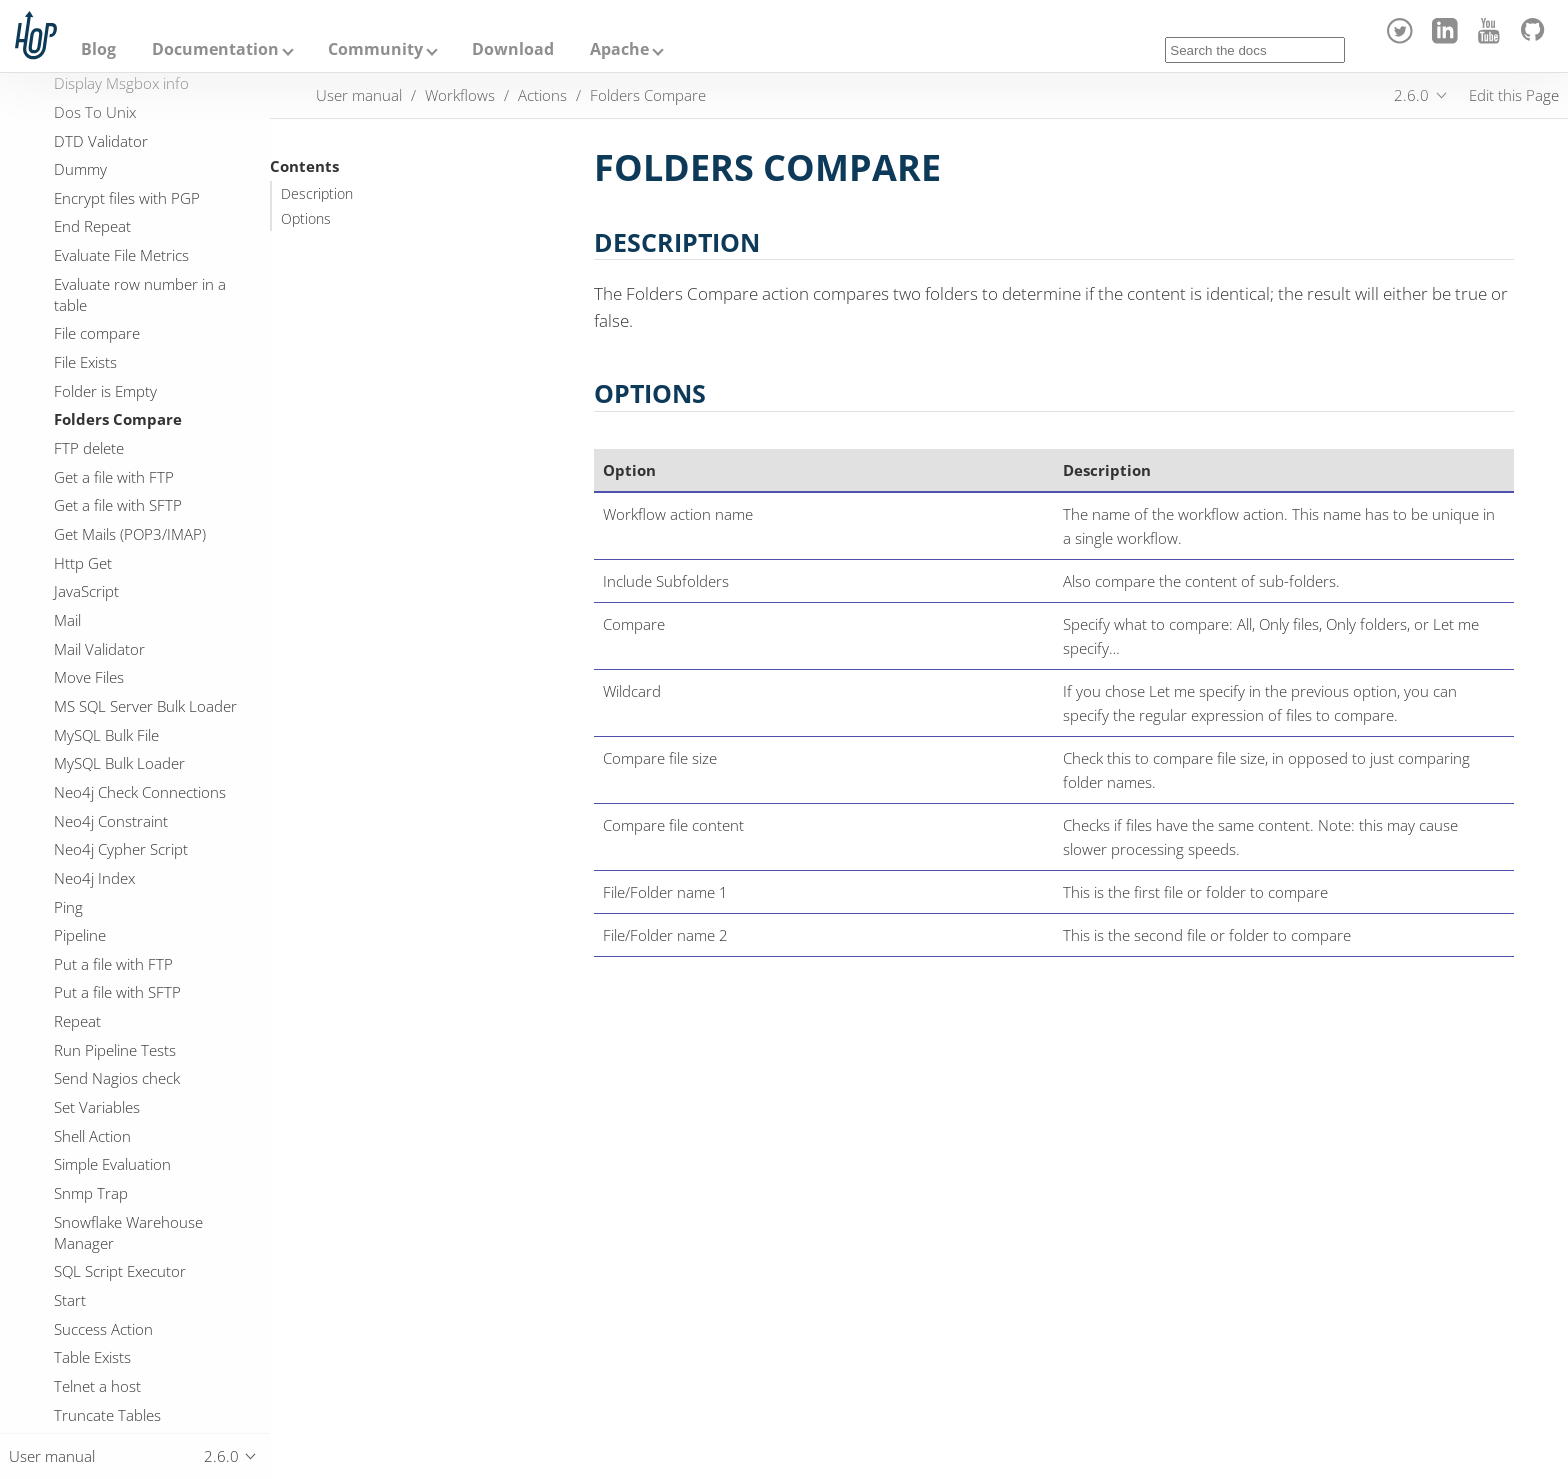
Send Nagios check (117, 1078)
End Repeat (92, 226)
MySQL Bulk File (106, 735)
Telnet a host (97, 1386)
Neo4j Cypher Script (121, 849)
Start (70, 1300)
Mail (67, 620)
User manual (359, 95)
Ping (68, 907)
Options (306, 219)
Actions (542, 95)
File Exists (85, 362)
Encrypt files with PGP (127, 198)
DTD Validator (101, 141)
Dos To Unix (95, 112)
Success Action (103, 1329)
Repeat (77, 1021)
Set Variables (97, 1107)
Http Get (83, 563)
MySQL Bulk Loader (119, 763)
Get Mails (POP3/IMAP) (130, 534)
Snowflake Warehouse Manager (128, 1232)
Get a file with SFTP (118, 505)
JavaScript (86, 591)
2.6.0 (1411, 95)
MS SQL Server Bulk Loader (145, 706)
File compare (97, 333)
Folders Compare (118, 419)
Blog (98, 49)
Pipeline (80, 935)
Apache (619, 49)
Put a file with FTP (113, 964)
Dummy (80, 169)
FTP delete (89, 448)
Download (513, 49)
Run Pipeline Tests (115, 1050)
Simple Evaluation (112, 1164)
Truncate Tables (107, 1415)
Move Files (89, 677)
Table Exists (92, 1357)
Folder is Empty (105, 391)
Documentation (215, 49)
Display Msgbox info (121, 83)
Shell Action (92, 1136)
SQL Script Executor (120, 1271)
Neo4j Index (94, 878)
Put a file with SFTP (117, 992)
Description (317, 194)
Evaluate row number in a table (140, 294)
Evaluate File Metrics (121, 255)
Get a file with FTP (114, 477)
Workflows (460, 95)
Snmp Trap (91, 1193)
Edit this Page (1514, 95)
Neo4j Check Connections (140, 792)
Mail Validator (99, 649)
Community (375, 49)
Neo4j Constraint (111, 821)
